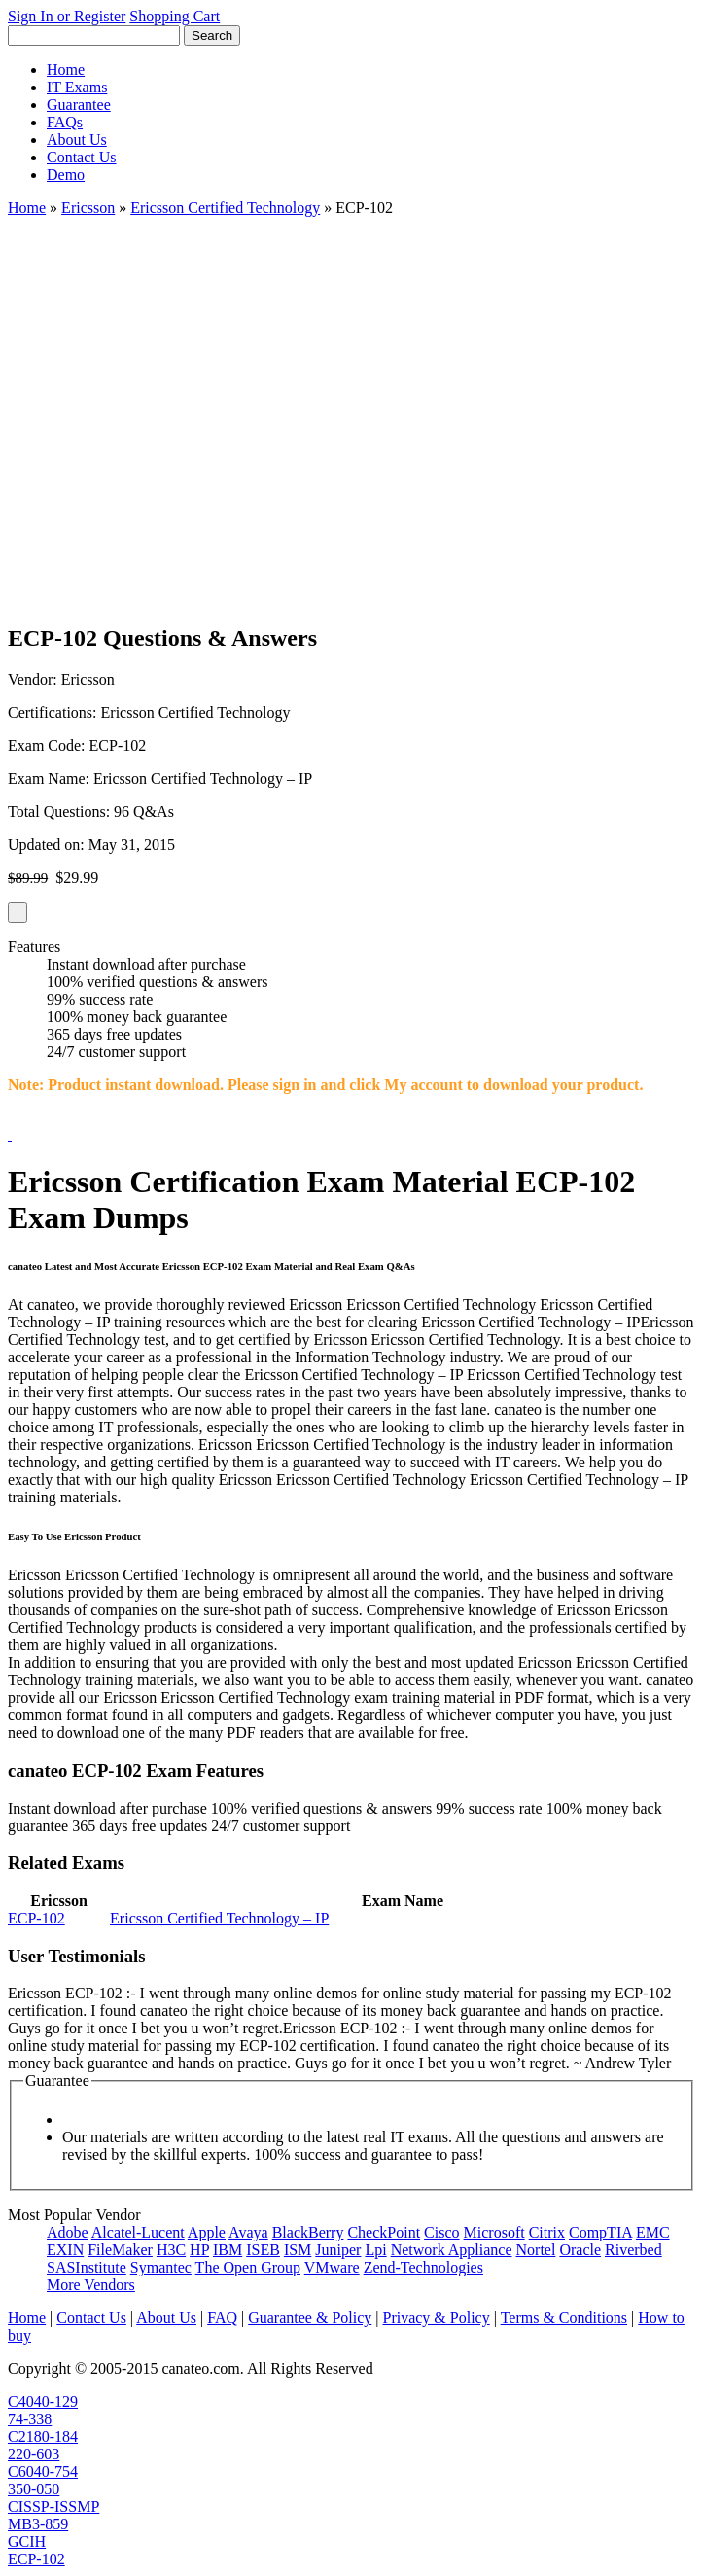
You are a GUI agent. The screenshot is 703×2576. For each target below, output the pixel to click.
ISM (297, 2249)
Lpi (375, 2249)
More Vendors (91, 2284)
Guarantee (79, 104)
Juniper (338, 2249)
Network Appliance (451, 2249)
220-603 (33, 2454)
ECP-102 (36, 1918)
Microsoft (494, 2232)
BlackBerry (308, 2232)
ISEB (263, 2249)
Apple (207, 2232)
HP (199, 2249)
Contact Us (82, 157)
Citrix (547, 2232)
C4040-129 (43, 2401)
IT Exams (77, 87)
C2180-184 (43, 2436)
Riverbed (633, 2249)
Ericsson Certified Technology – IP (219, 1918)
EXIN (65, 2249)
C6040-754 (43, 2471)
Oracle (580, 2249)
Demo (66, 174)
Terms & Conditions (564, 2318)
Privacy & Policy (435, 2318)
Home (66, 69)
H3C (171, 2249)
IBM (227, 2249)
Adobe (67, 2232)
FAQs (65, 122)
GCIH (27, 2541)
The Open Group (247, 2267)
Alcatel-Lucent (138, 2232)
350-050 (33, 2489)
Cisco (441, 2232)
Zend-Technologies (423, 2267)
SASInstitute (86, 2267)
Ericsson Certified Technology (225, 207)
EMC (653, 2232)
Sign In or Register (66, 16)
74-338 (30, 2419)
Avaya (248, 2232)
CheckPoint (383, 2232)
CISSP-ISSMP (53, 2506)
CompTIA (600, 2232)
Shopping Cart (174, 16)
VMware (332, 2267)
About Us (77, 139)
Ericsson (88, 207)
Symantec (161, 2267)
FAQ (222, 2318)
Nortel (536, 2249)
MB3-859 (38, 2524)
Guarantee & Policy (309, 2318)
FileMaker (120, 2249)
